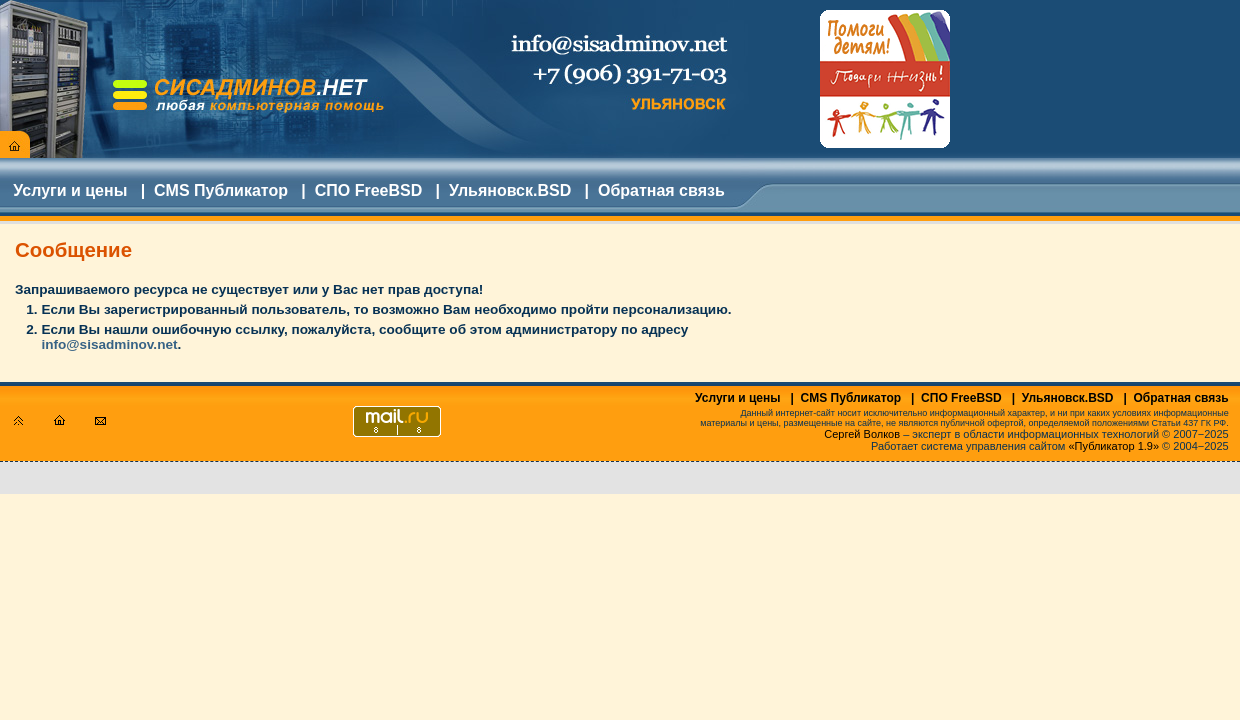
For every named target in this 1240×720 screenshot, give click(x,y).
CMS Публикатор (221, 190)
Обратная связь (661, 190)
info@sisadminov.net (109, 344)
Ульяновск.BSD (510, 190)
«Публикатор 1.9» (1114, 446)
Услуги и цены (70, 190)
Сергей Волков (862, 434)
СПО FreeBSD (369, 190)
